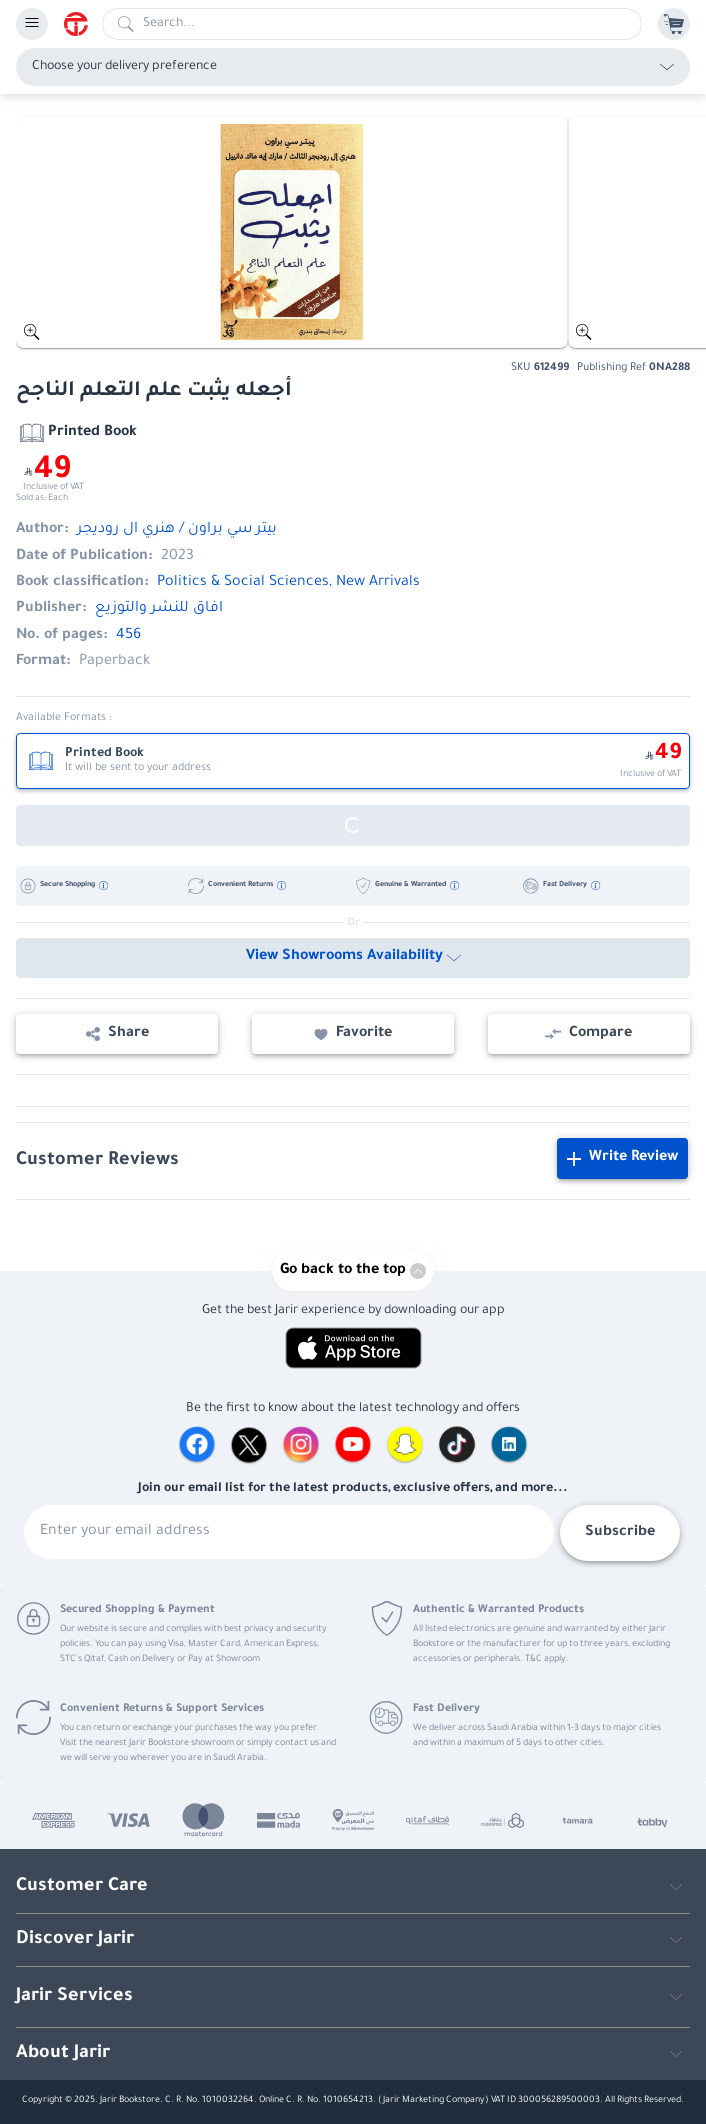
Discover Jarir (75, 1940)
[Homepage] (83, 24)
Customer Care (82, 1887)
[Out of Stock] (353, 825)
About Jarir (63, 2054)
